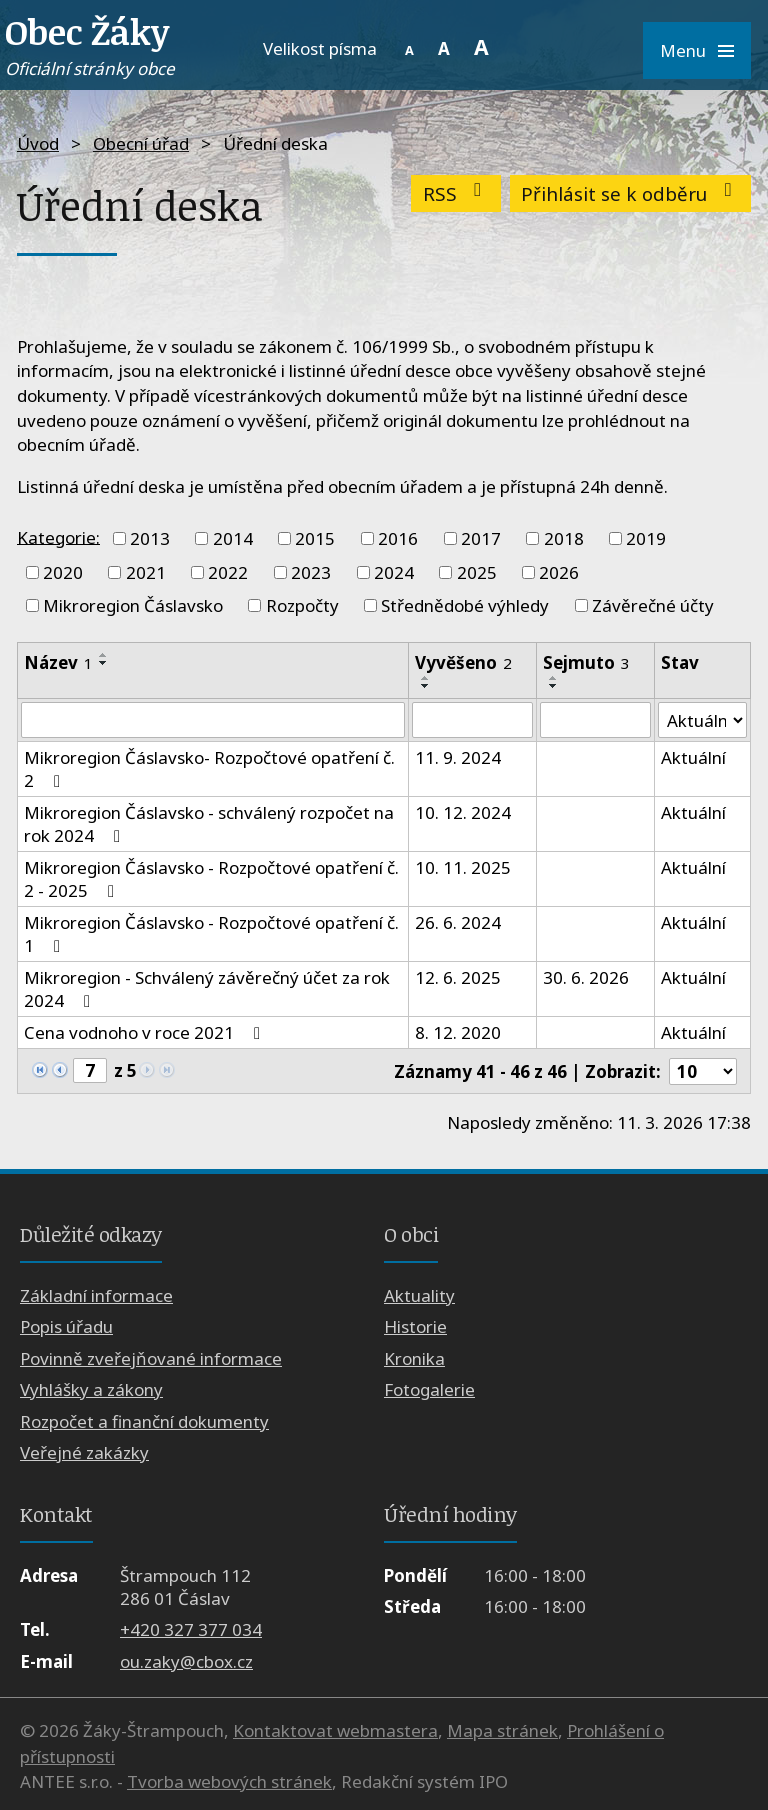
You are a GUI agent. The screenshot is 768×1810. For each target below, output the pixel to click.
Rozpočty (302, 605)
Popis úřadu (66, 1326)
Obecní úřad (141, 143)
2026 (559, 572)
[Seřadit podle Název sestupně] (104, 663)
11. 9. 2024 (458, 757)
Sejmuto (586, 662)
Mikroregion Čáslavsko (133, 605)
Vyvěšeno (463, 662)
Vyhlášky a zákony (91, 1389)
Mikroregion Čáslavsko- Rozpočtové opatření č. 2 (209, 769)
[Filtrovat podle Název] (213, 720)
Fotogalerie (429, 1389)
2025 (477, 572)
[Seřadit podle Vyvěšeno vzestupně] (426, 678)
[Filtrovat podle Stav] (702, 720)
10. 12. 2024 (463, 812)
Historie (415, 1326)
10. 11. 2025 (463, 867)
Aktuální (693, 757)
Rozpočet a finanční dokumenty (144, 1421)
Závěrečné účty (653, 605)
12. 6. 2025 (458, 977)
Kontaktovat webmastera (335, 1730)
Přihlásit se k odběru (630, 193)
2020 (63, 572)
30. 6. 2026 (586, 977)
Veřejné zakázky (84, 1452)
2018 (564, 538)
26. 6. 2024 (458, 922)
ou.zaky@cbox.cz (186, 1661)
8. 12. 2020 (458, 1032)
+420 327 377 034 (191, 1629)
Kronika (414, 1358)
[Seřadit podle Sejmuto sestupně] (554, 686)
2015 (315, 538)
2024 (394, 572)
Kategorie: (58, 536)
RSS (456, 193)
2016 (398, 538)
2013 (150, 538)
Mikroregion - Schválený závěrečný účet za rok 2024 (207, 989)
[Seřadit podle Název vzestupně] (104, 655)
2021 (146, 572)
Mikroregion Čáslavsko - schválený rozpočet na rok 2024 (209, 824)
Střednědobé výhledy (465, 605)
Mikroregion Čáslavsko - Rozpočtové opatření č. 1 (211, 934)
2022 (228, 572)
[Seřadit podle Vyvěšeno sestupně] (426, 686)
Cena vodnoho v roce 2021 (146, 1032)
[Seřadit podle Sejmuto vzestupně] (554, 678)
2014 (233, 538)
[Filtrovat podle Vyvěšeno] (472, 720)
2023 (311, 572)
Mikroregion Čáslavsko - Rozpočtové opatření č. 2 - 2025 (211, 879)
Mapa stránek (502, 1730)
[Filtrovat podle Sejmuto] (595, 720)
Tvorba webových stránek (229, 1781)
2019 (646, 538)
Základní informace (96, 1295)
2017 (481, 538)
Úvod (38, 143)
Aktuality (419, 1295)
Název (58, 662)
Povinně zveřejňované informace (151, 1358)
